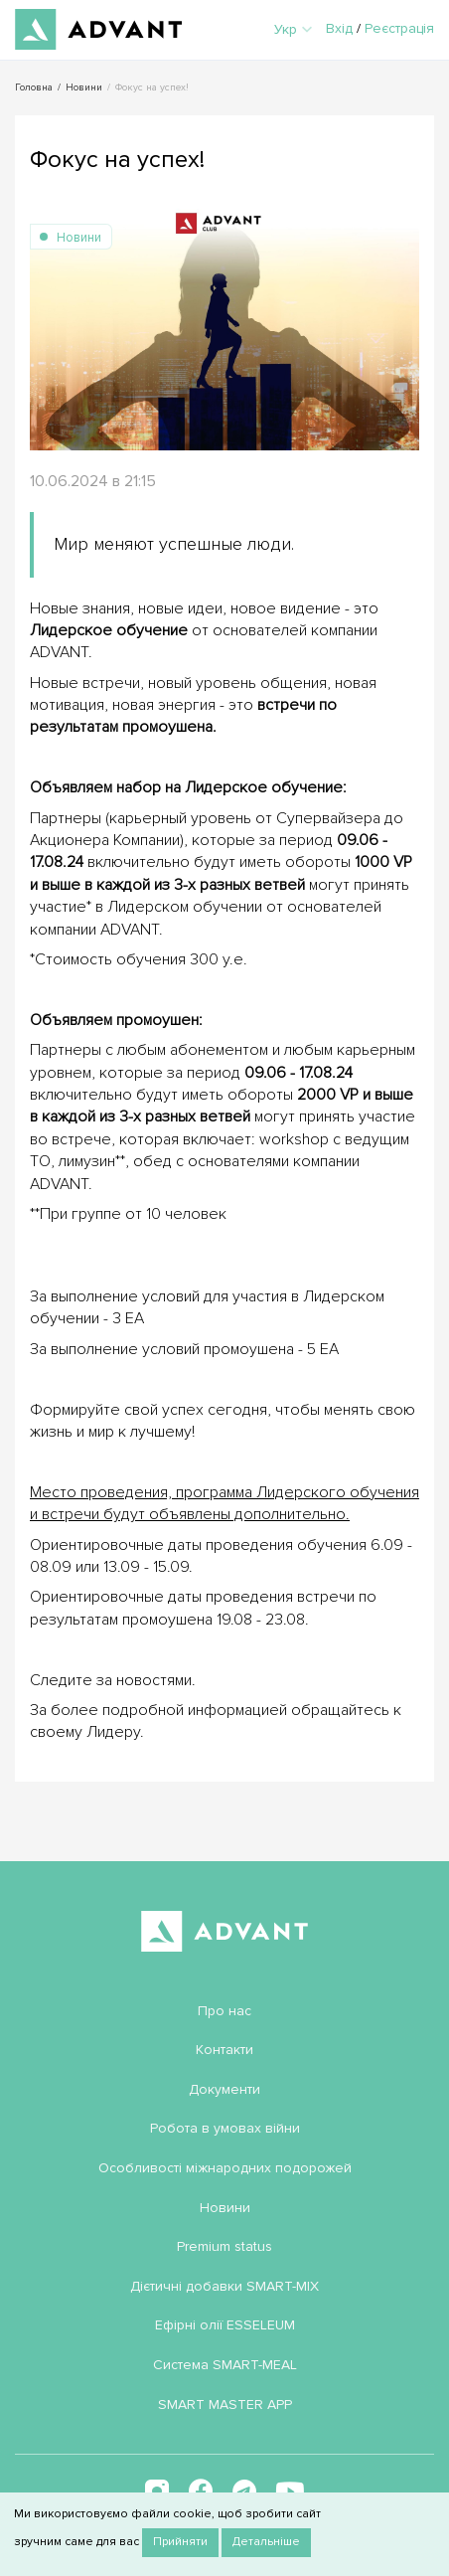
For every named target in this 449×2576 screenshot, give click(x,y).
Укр (293, 29)
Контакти (224, 2049)
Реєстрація (399, 28)
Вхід (339, 28)
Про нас (224, 2010)
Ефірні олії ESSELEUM (225, 2325)
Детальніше (266, 2541)
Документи (224, 2089)
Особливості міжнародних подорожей (225, 2167)
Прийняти (180, 2541)
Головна (34, 87)
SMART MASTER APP (225, 2404)
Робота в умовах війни (225, 2128)
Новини (84, 87)
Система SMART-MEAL (225, 2364)
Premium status (224, 2246)
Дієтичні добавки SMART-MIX (224, 2286)
